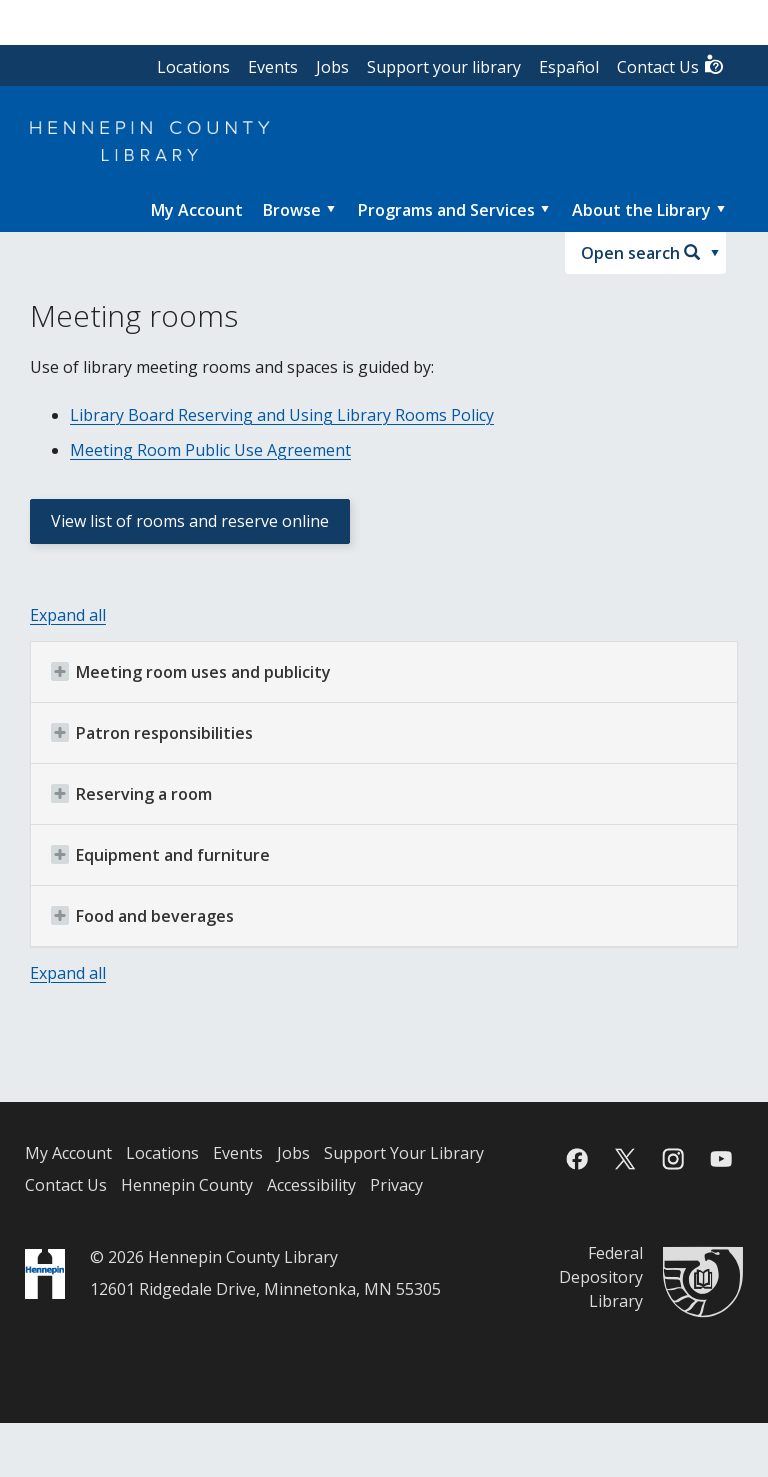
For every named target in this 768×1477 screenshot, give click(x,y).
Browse (292, 210)
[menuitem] (197, 210)
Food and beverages (142, 916)
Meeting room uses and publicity (191, 672)
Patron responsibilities (152, 733)
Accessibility (311, 1185)
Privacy (396, 1185)
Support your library (444, 67)
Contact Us (671, 65)
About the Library (641, 210)
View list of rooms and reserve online (190, 521)
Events (273, 67)
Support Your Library (404, 1153)
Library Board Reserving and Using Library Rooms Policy (282, 415)
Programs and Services (446, 210)
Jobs (332, 67)
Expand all (68, 615)
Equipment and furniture (160, 855)
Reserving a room (131, 794)
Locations (193, 67)
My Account (68, 1153)
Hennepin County (187, 1185)
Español (569, 67)
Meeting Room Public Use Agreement (210, 450)
